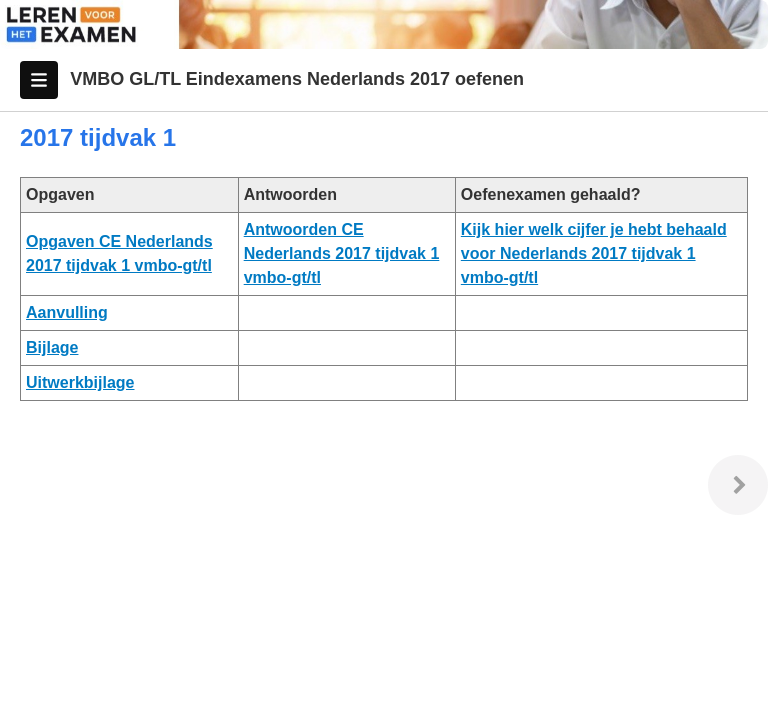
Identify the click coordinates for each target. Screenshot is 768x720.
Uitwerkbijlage (80, 382)
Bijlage (52, 347)
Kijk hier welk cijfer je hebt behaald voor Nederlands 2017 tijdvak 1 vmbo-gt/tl (594, 253)
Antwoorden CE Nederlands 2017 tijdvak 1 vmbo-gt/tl (342, 253)
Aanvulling (67, 312)
